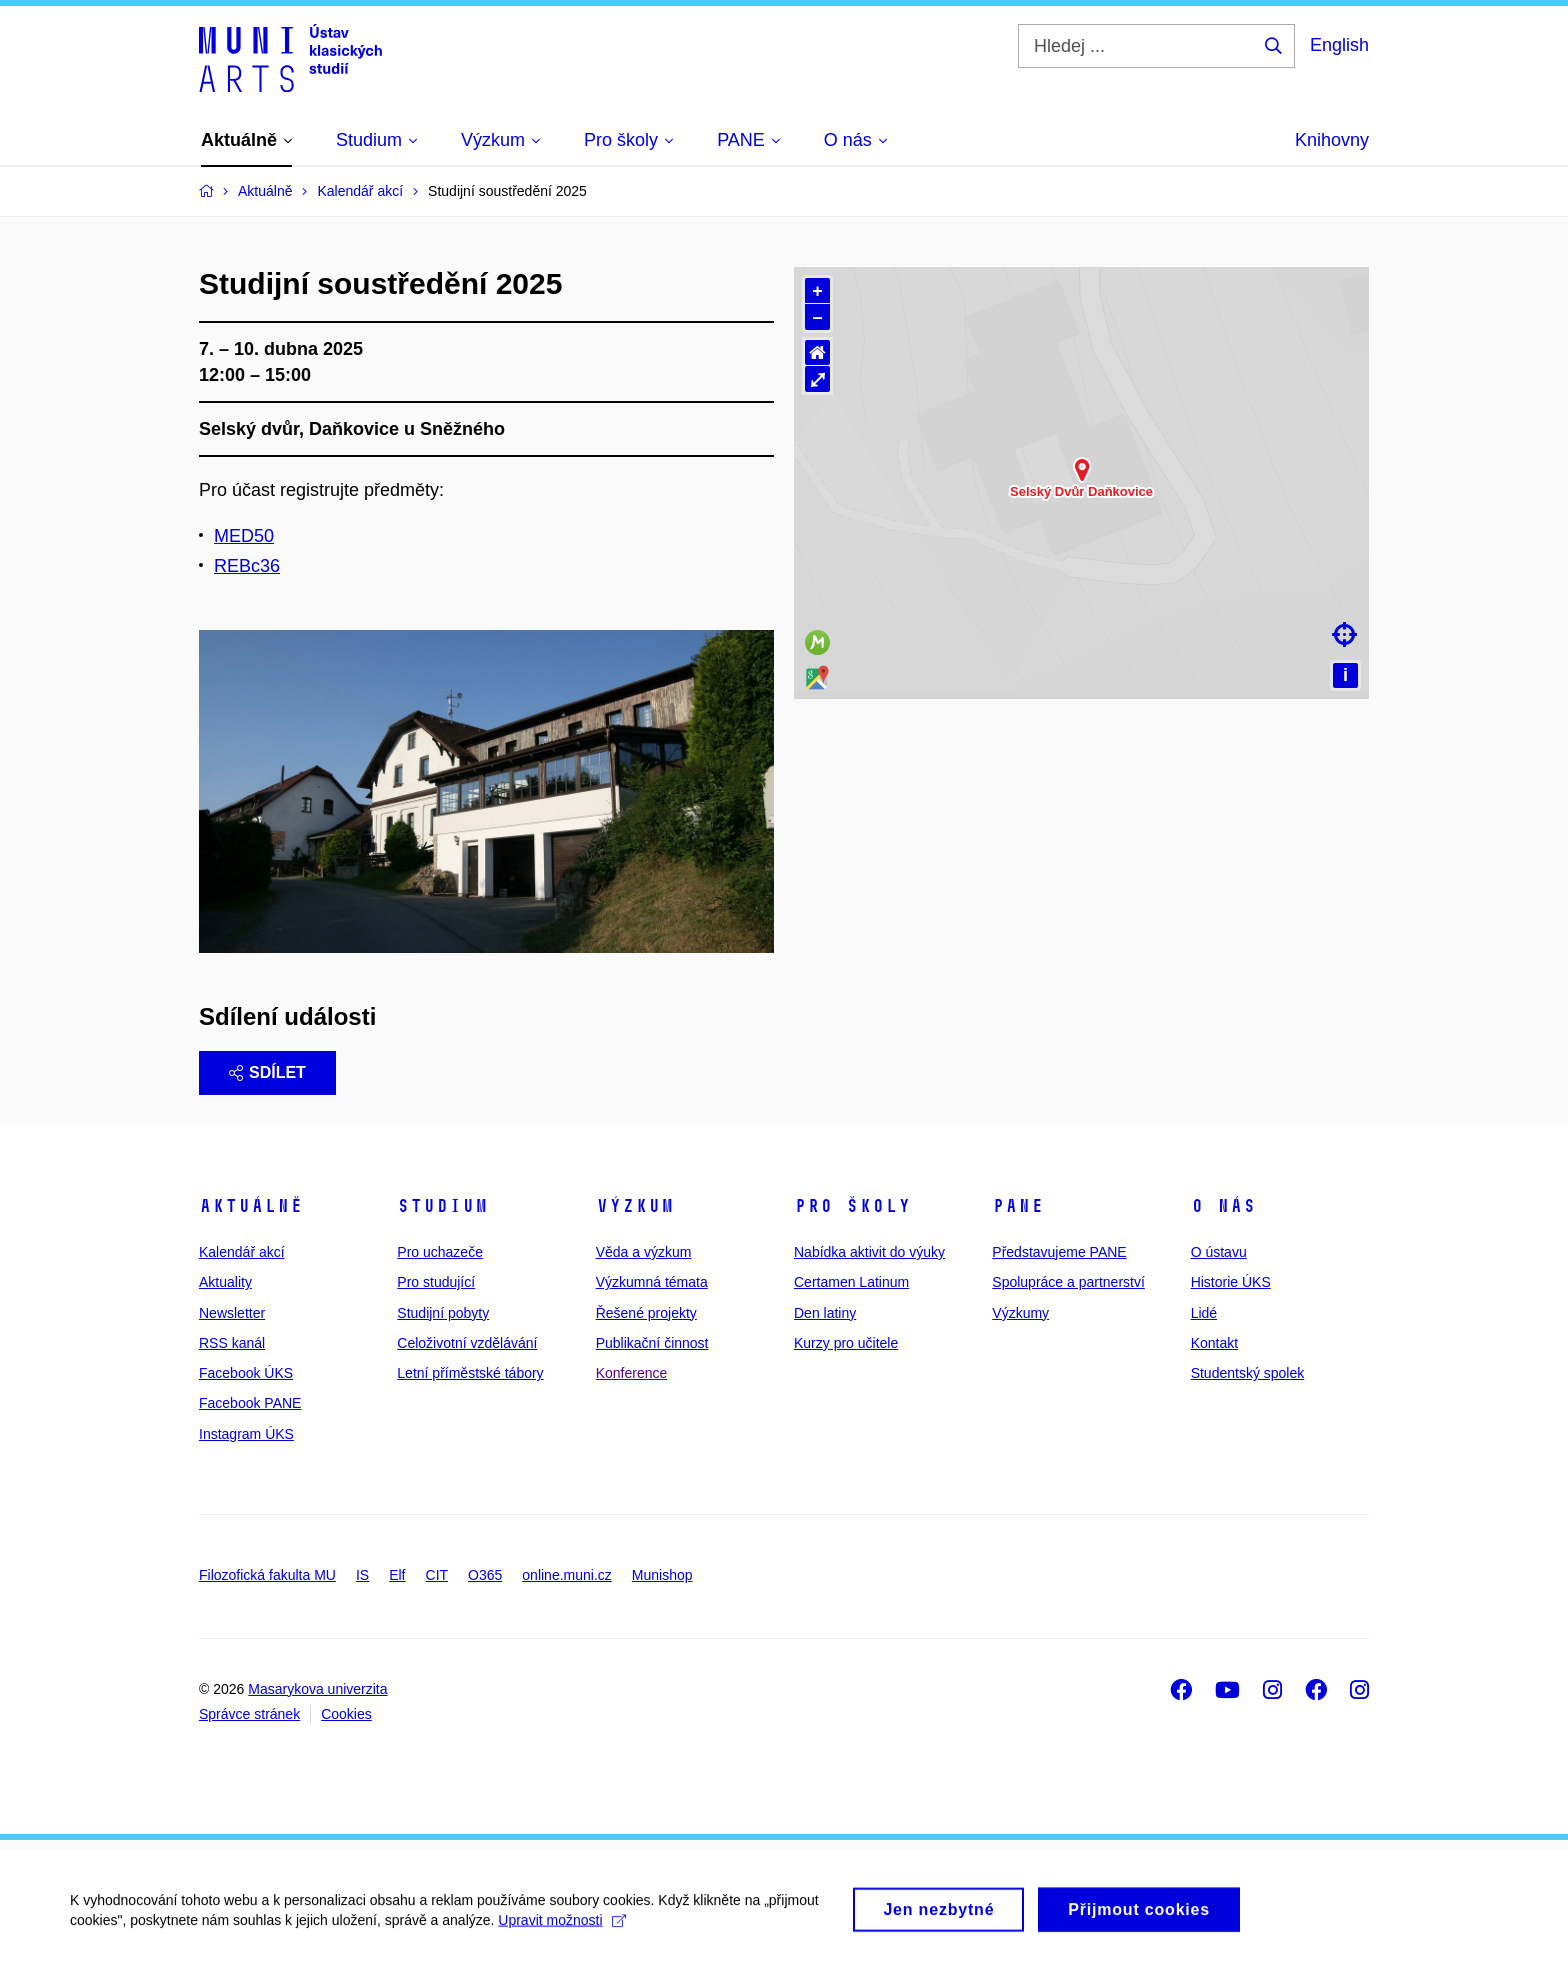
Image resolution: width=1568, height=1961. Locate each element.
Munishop (662, 1575)
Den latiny (825, 1313)
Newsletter (232, 1313)
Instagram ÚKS (246, 1434)
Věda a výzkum (644, 1252)
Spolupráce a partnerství (1068, 1282)
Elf (397, 1575)
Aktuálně (251, 1206)
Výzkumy (1020, 1313)
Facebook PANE (250, 1403)
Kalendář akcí (242, 1252)
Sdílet (267, 1072)
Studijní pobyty (443, 1313)
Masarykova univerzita (317, 1689)
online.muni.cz (567, 1575)
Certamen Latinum (851, 1282)
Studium (442, 1206)
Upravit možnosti (561, 1941)
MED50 (244, 536)
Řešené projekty (646, 1313)
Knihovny (1332, 140)
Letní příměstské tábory (470, 1373)
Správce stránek (249, 1714)
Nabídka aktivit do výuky (869, 1252)
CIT (437, 1575)
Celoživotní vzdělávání (467, 1343)
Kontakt (1214, 1343)
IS (362, 1575)
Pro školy (852, 1206)
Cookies (346, 1714)
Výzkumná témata (652, 1282)
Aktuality (225, 1282)
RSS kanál (232, 1343)
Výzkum (635, 1206)
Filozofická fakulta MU (267, 1575)
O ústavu (1219, 1252)
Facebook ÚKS (246, 1373)
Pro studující (436, 1282)
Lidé (1204, 1313)
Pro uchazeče (440, 1252)
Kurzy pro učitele (846, 1343)
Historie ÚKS (1231, 1282)
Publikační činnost (652, 1343)
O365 (485, 1575)
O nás (1223, 1206)
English (1339, 45)
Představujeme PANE (1059, 1252)
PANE (1018, 1206)
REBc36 (247, 566)
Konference (632, 1373)
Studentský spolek (1248, 1373)
